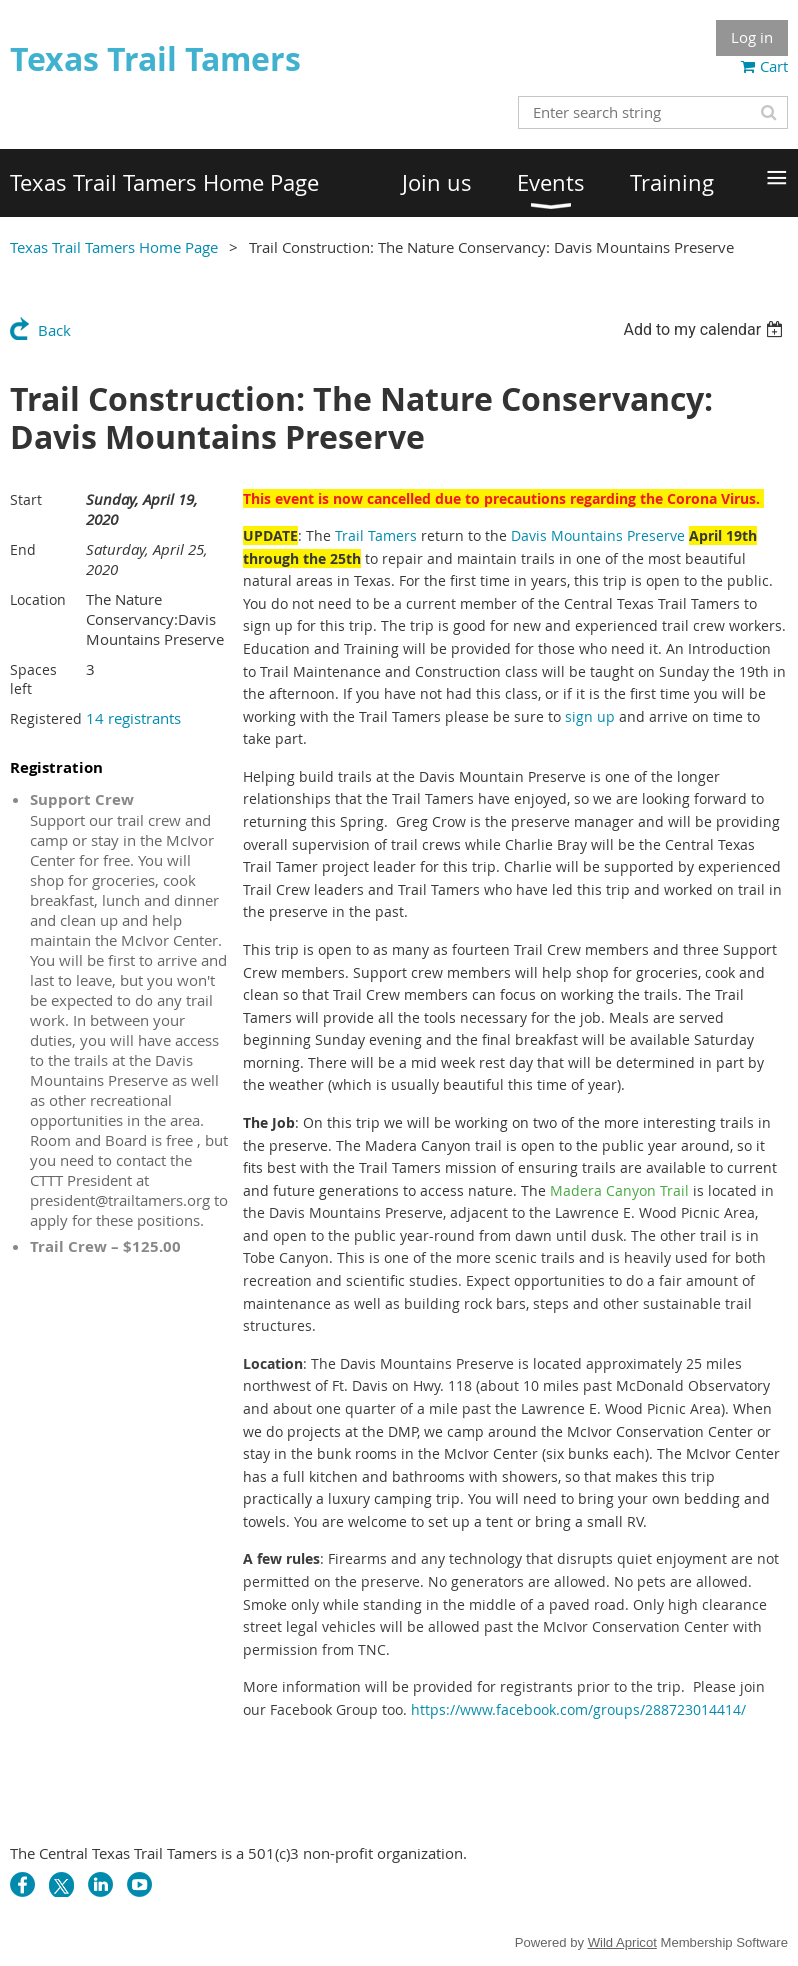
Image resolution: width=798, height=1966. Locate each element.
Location (38, 599)
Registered (46, 718)
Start (26, 499)
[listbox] (705, 329)
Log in (752, 37)
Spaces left (33, 679)
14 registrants (133, 718)
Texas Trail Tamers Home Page (114, 247)
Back (54, 330)
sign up (590, 716)
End (23, 549)
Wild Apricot (622, 1942)
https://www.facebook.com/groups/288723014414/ (578, 1709)
